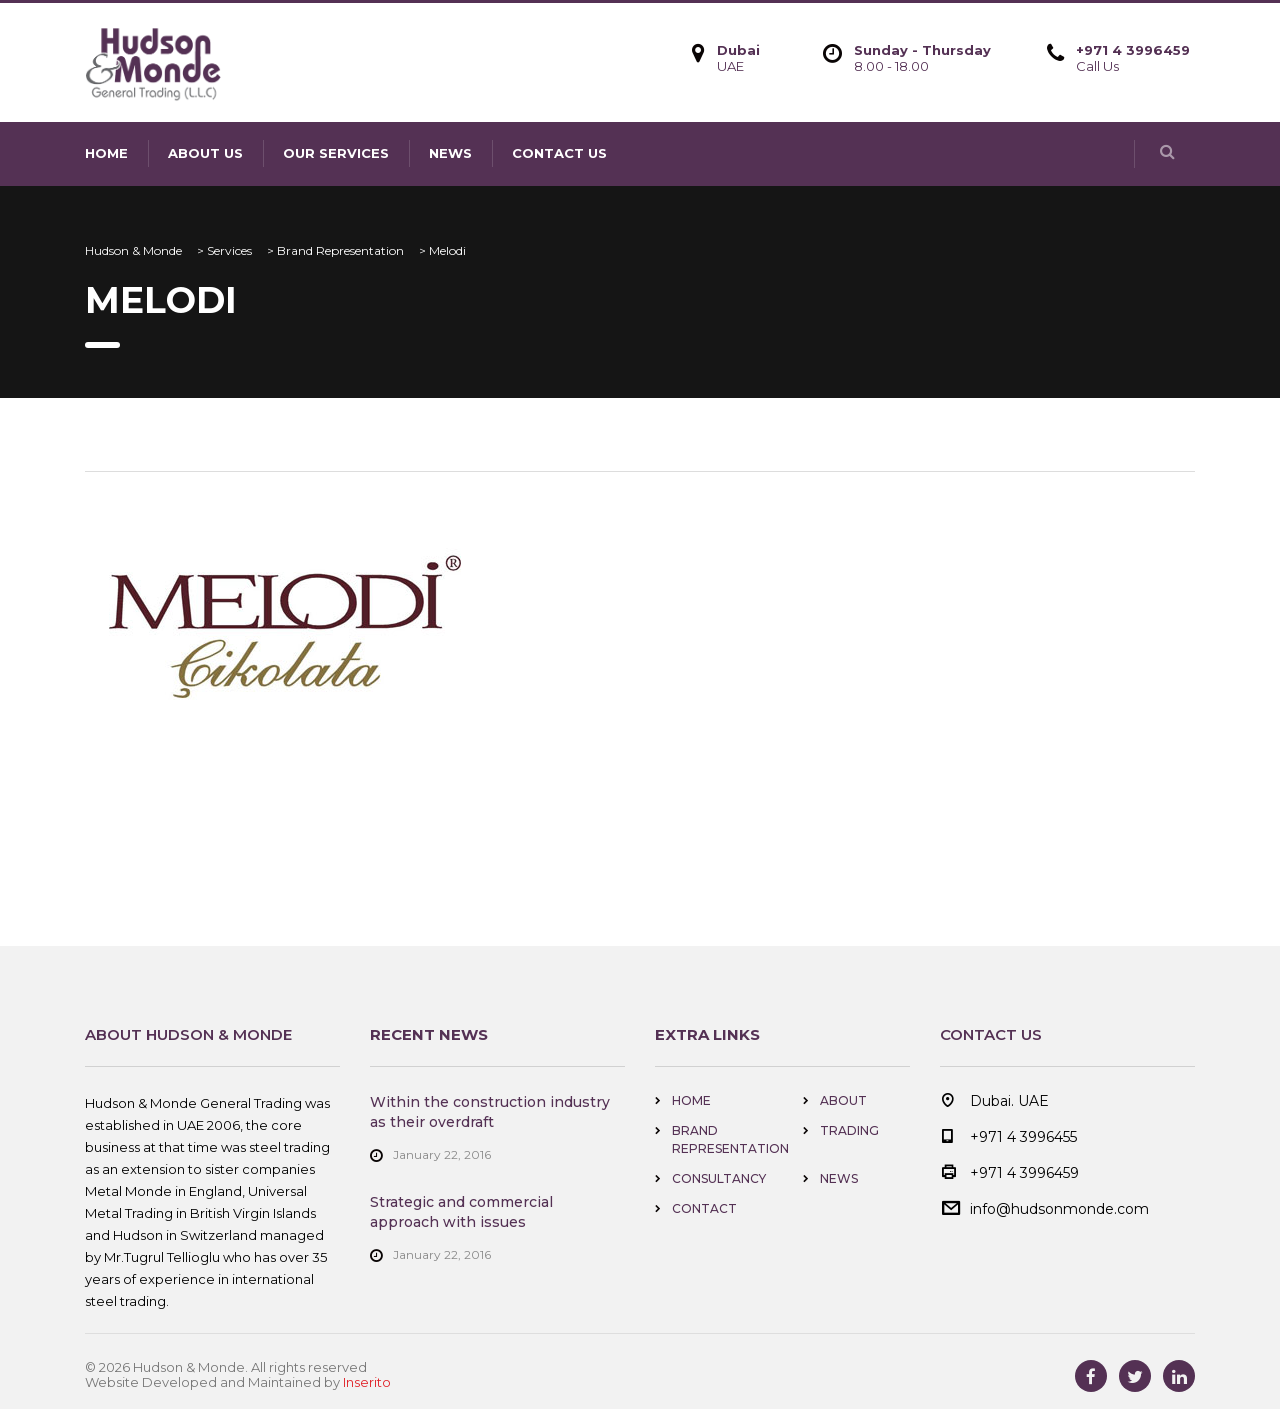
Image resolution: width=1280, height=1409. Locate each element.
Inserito (367, 1382)
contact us (559, 153)
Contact (704, 1208)
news (450, 153)
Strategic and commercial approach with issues (461, 1212)
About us (205, 153)
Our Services (336, 153)
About (843, 1100)
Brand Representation (730, 1139)
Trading (849, 1130)
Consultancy (719, 1178)
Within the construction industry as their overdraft (490, 1112)
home (106, 153)
